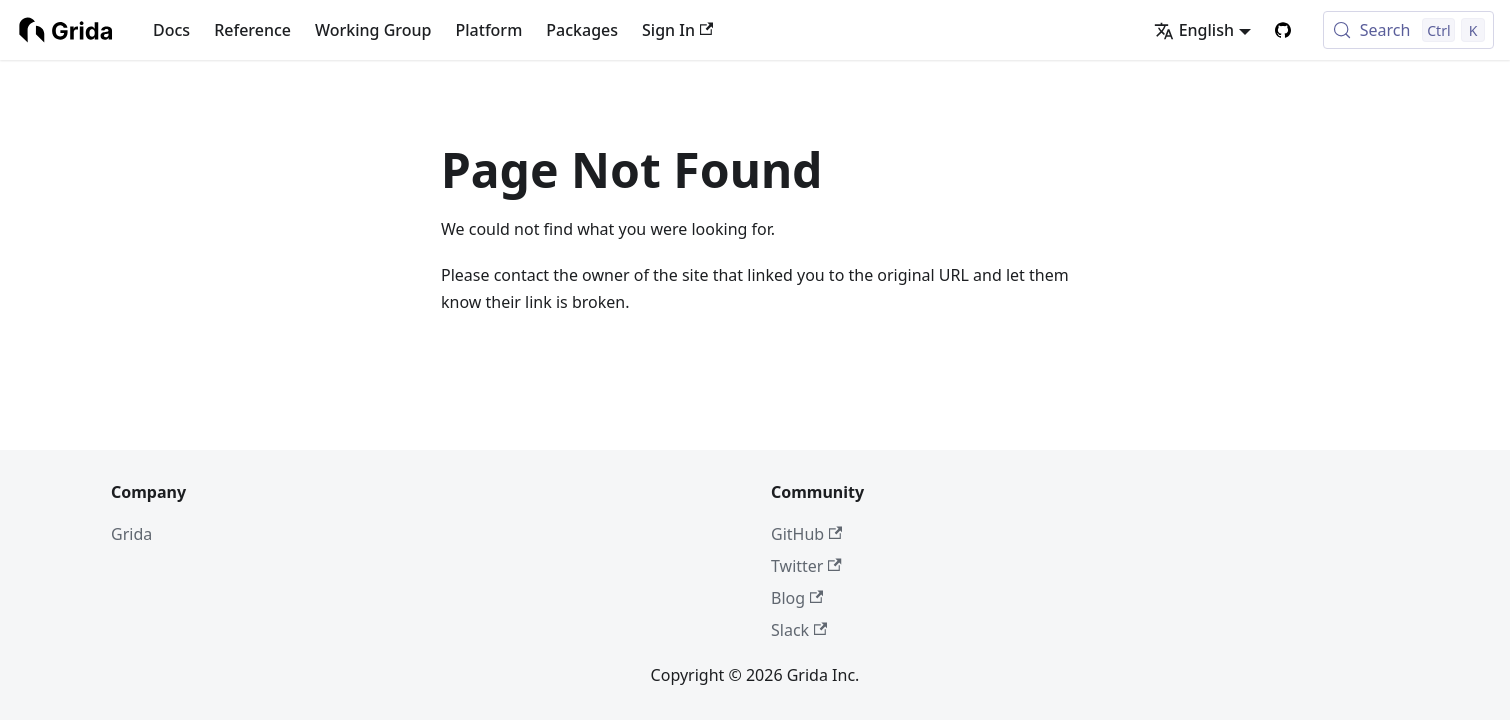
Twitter (806, 566)
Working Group (373, 30)
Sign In (677, 30)
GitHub (806, 534)
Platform (489, 30)
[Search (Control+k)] (1408, 30)
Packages (582, 30)
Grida (131, 534)
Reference (252, 30)
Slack (799, 630)
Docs (171, 30)
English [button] (1194, 30)
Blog (797, 598)
